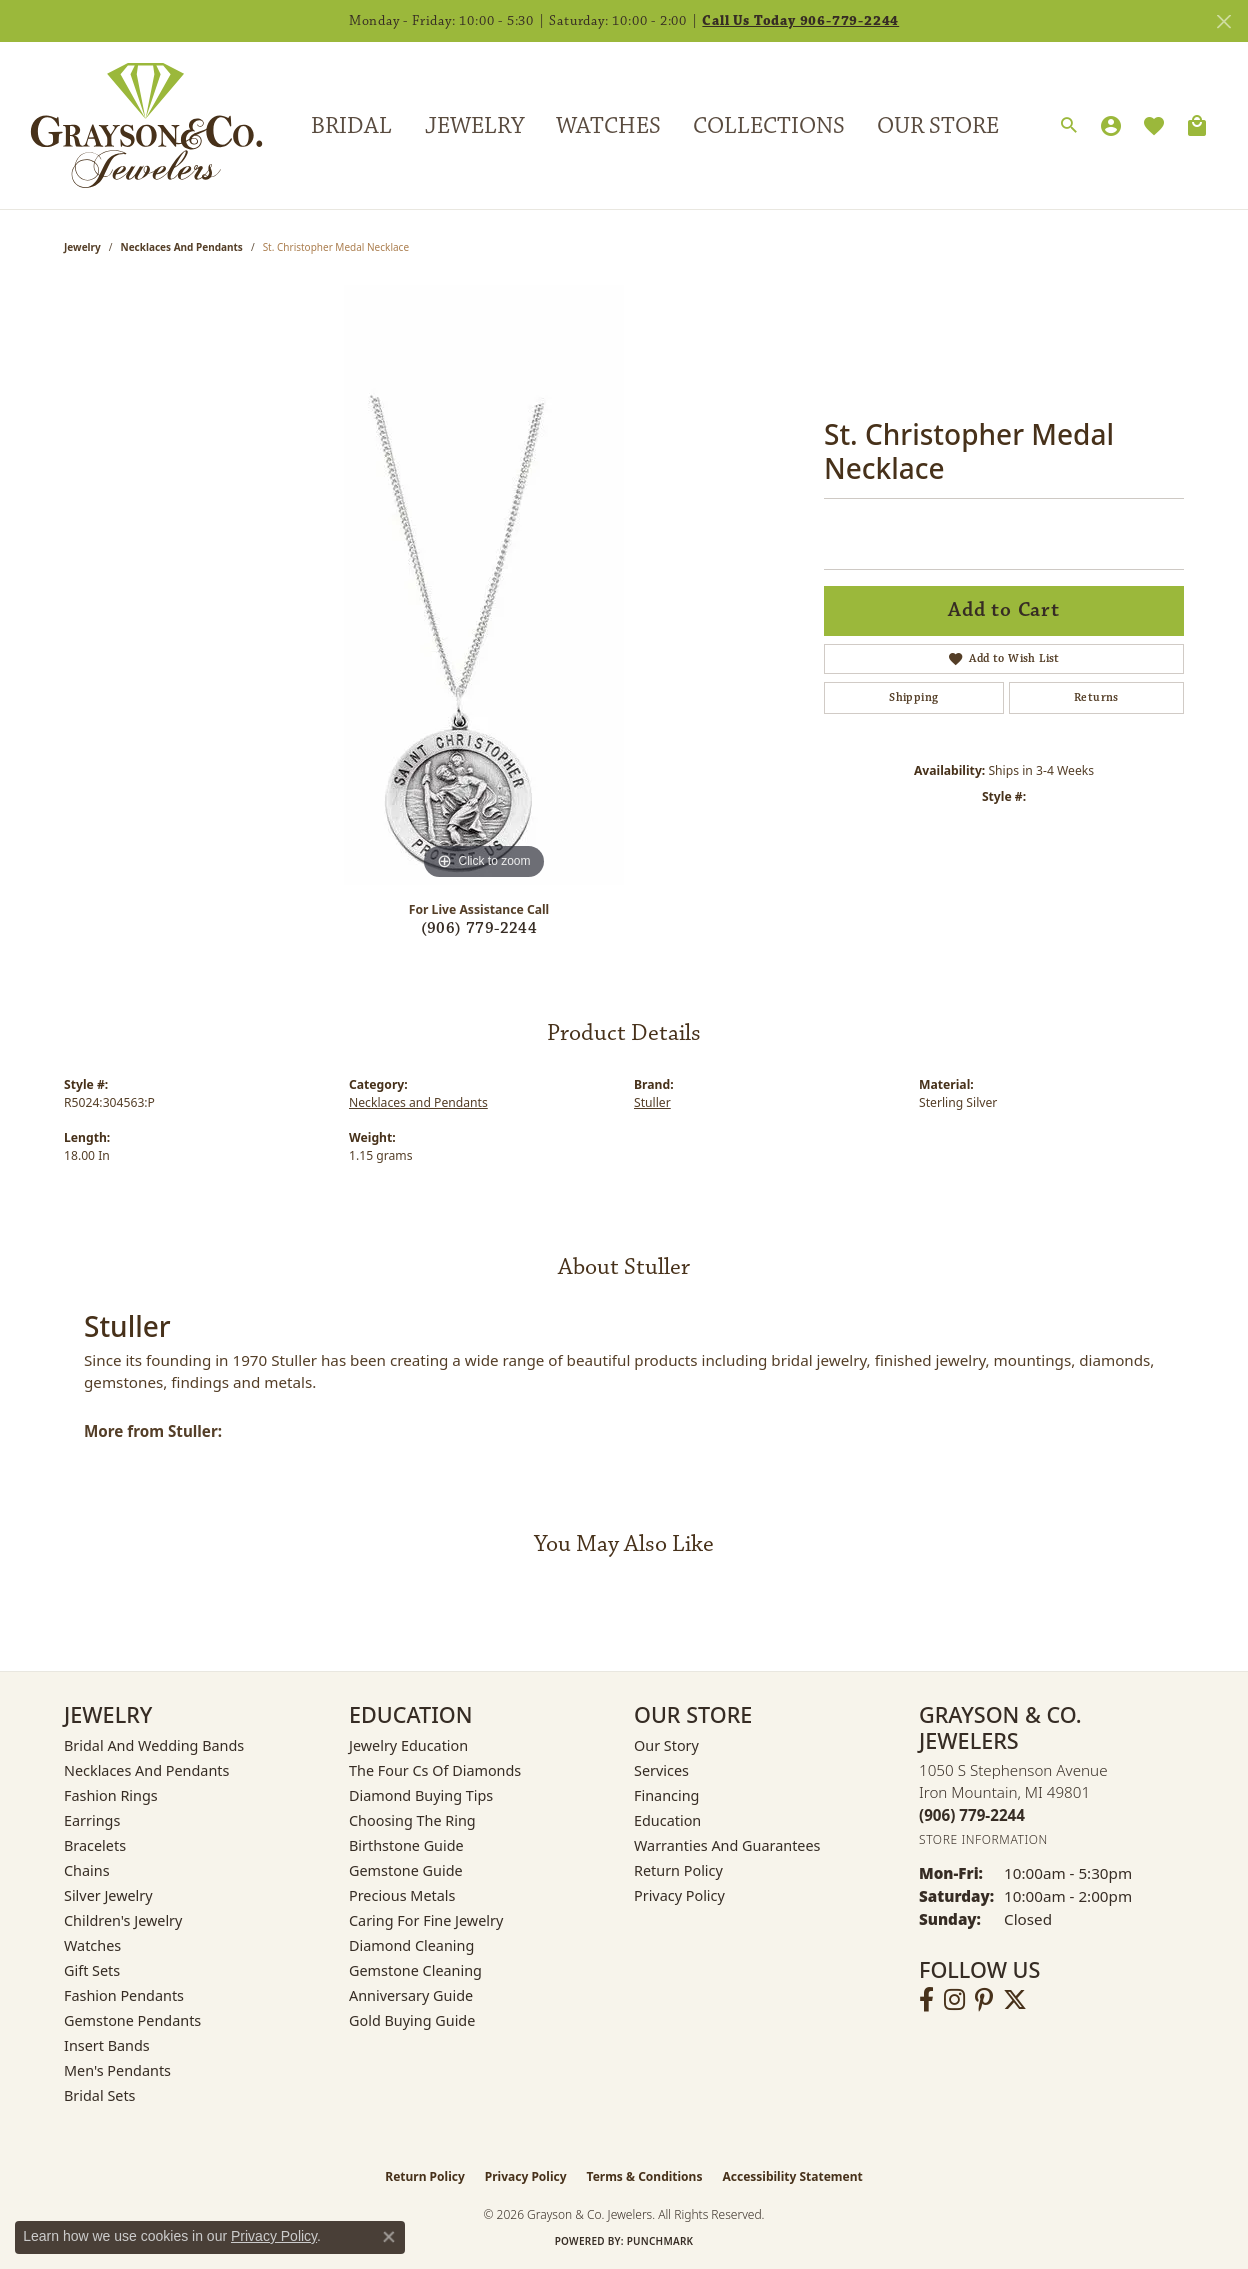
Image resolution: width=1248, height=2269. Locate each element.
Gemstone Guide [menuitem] (406, 1870)
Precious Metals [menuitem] (402, 1895)
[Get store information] (983, 1839)
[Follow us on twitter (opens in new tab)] (1015, 2000)
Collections (769, 126)
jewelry (82, 247)
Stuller (652, 1102)
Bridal (351, 126)
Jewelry (474, 126)
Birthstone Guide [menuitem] (406, 1845)
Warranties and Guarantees (727, 1845)
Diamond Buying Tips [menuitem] (421, 1795)
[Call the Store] (972, 1815)
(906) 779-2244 (479, 928)
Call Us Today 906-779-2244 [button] (800, 21)
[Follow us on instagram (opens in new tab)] (954, 2000)
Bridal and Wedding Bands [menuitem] (154, 1745)
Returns (1096, 697)
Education (667, 1820)
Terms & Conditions (645, 2176)
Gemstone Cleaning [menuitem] (415, 1970)
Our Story (666, 1745)
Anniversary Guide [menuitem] (411, 1995)
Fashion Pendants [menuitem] (124, 1995)
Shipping (913, 697)
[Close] (1223, 21)
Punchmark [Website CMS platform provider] (660, 2241)
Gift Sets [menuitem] (92, 1970)
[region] (484, 585)
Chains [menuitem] (87, 1870)
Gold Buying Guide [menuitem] (412, 2020)
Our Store (938, 126)
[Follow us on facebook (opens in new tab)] (926, 2000)
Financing (666, 1795)
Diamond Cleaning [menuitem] (411, 1945)
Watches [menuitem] (92, 1945)
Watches (608, 126)
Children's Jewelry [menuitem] (123, 1920)
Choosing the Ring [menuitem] (412, 1820)
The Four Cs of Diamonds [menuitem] (435, 1770)
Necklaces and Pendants (182, 247)
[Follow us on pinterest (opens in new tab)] (984, 2000)
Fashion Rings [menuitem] (111, 1795)
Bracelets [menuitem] (95, 1845)
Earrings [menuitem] (92, 1820)
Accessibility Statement (792, 2176)
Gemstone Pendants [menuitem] (132, 2020)
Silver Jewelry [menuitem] (108, 1895)
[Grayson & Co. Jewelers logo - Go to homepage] (131, 125)
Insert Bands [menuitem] (107, 2045)
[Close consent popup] (389, 2237)
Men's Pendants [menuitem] (117, 2070)
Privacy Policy (679, 1895)
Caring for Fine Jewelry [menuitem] (426, 1920)
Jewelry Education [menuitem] (408, 1745)
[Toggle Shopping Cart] (1197, 126)
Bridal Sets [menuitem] (100, 2095)
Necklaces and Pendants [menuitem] (146, 1770)
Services (661, 1770)
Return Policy (678, 1870)
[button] (1069, 126)
